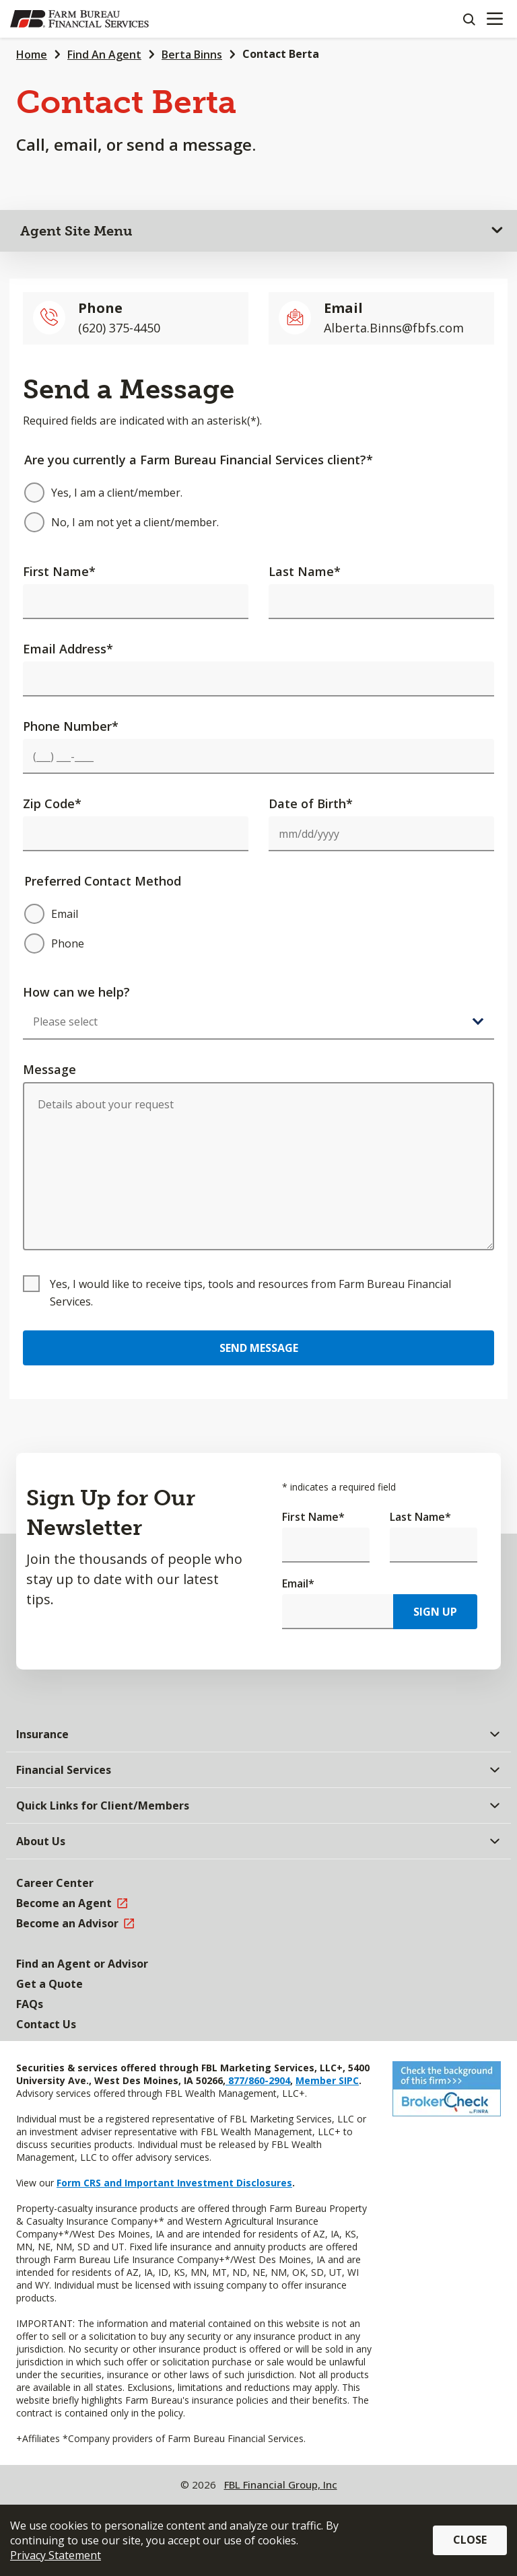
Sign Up (435, 1611)
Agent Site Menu (76, 231)
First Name (59, 571)
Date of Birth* (311, 803)
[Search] (468, 18)
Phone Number (70, 726)
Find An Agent (104, 54)
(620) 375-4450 (119, 328)
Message (49, 1069)
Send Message (258, 1347)
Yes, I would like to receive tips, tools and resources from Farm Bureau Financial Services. (250, 1293)
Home (31, 54)
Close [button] (470, 2539)
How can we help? (76, 992)
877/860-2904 (258, 2080)
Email (298, 1583)
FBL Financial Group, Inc (280, 2484)
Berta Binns (192, 54)
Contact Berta (280, 53)
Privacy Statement (55, 2555)
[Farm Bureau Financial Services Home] (79, 19)
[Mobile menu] (494, 18)
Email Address (68, 649)
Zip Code (52, 803)
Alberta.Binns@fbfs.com (394, 328)
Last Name (305, 571)
